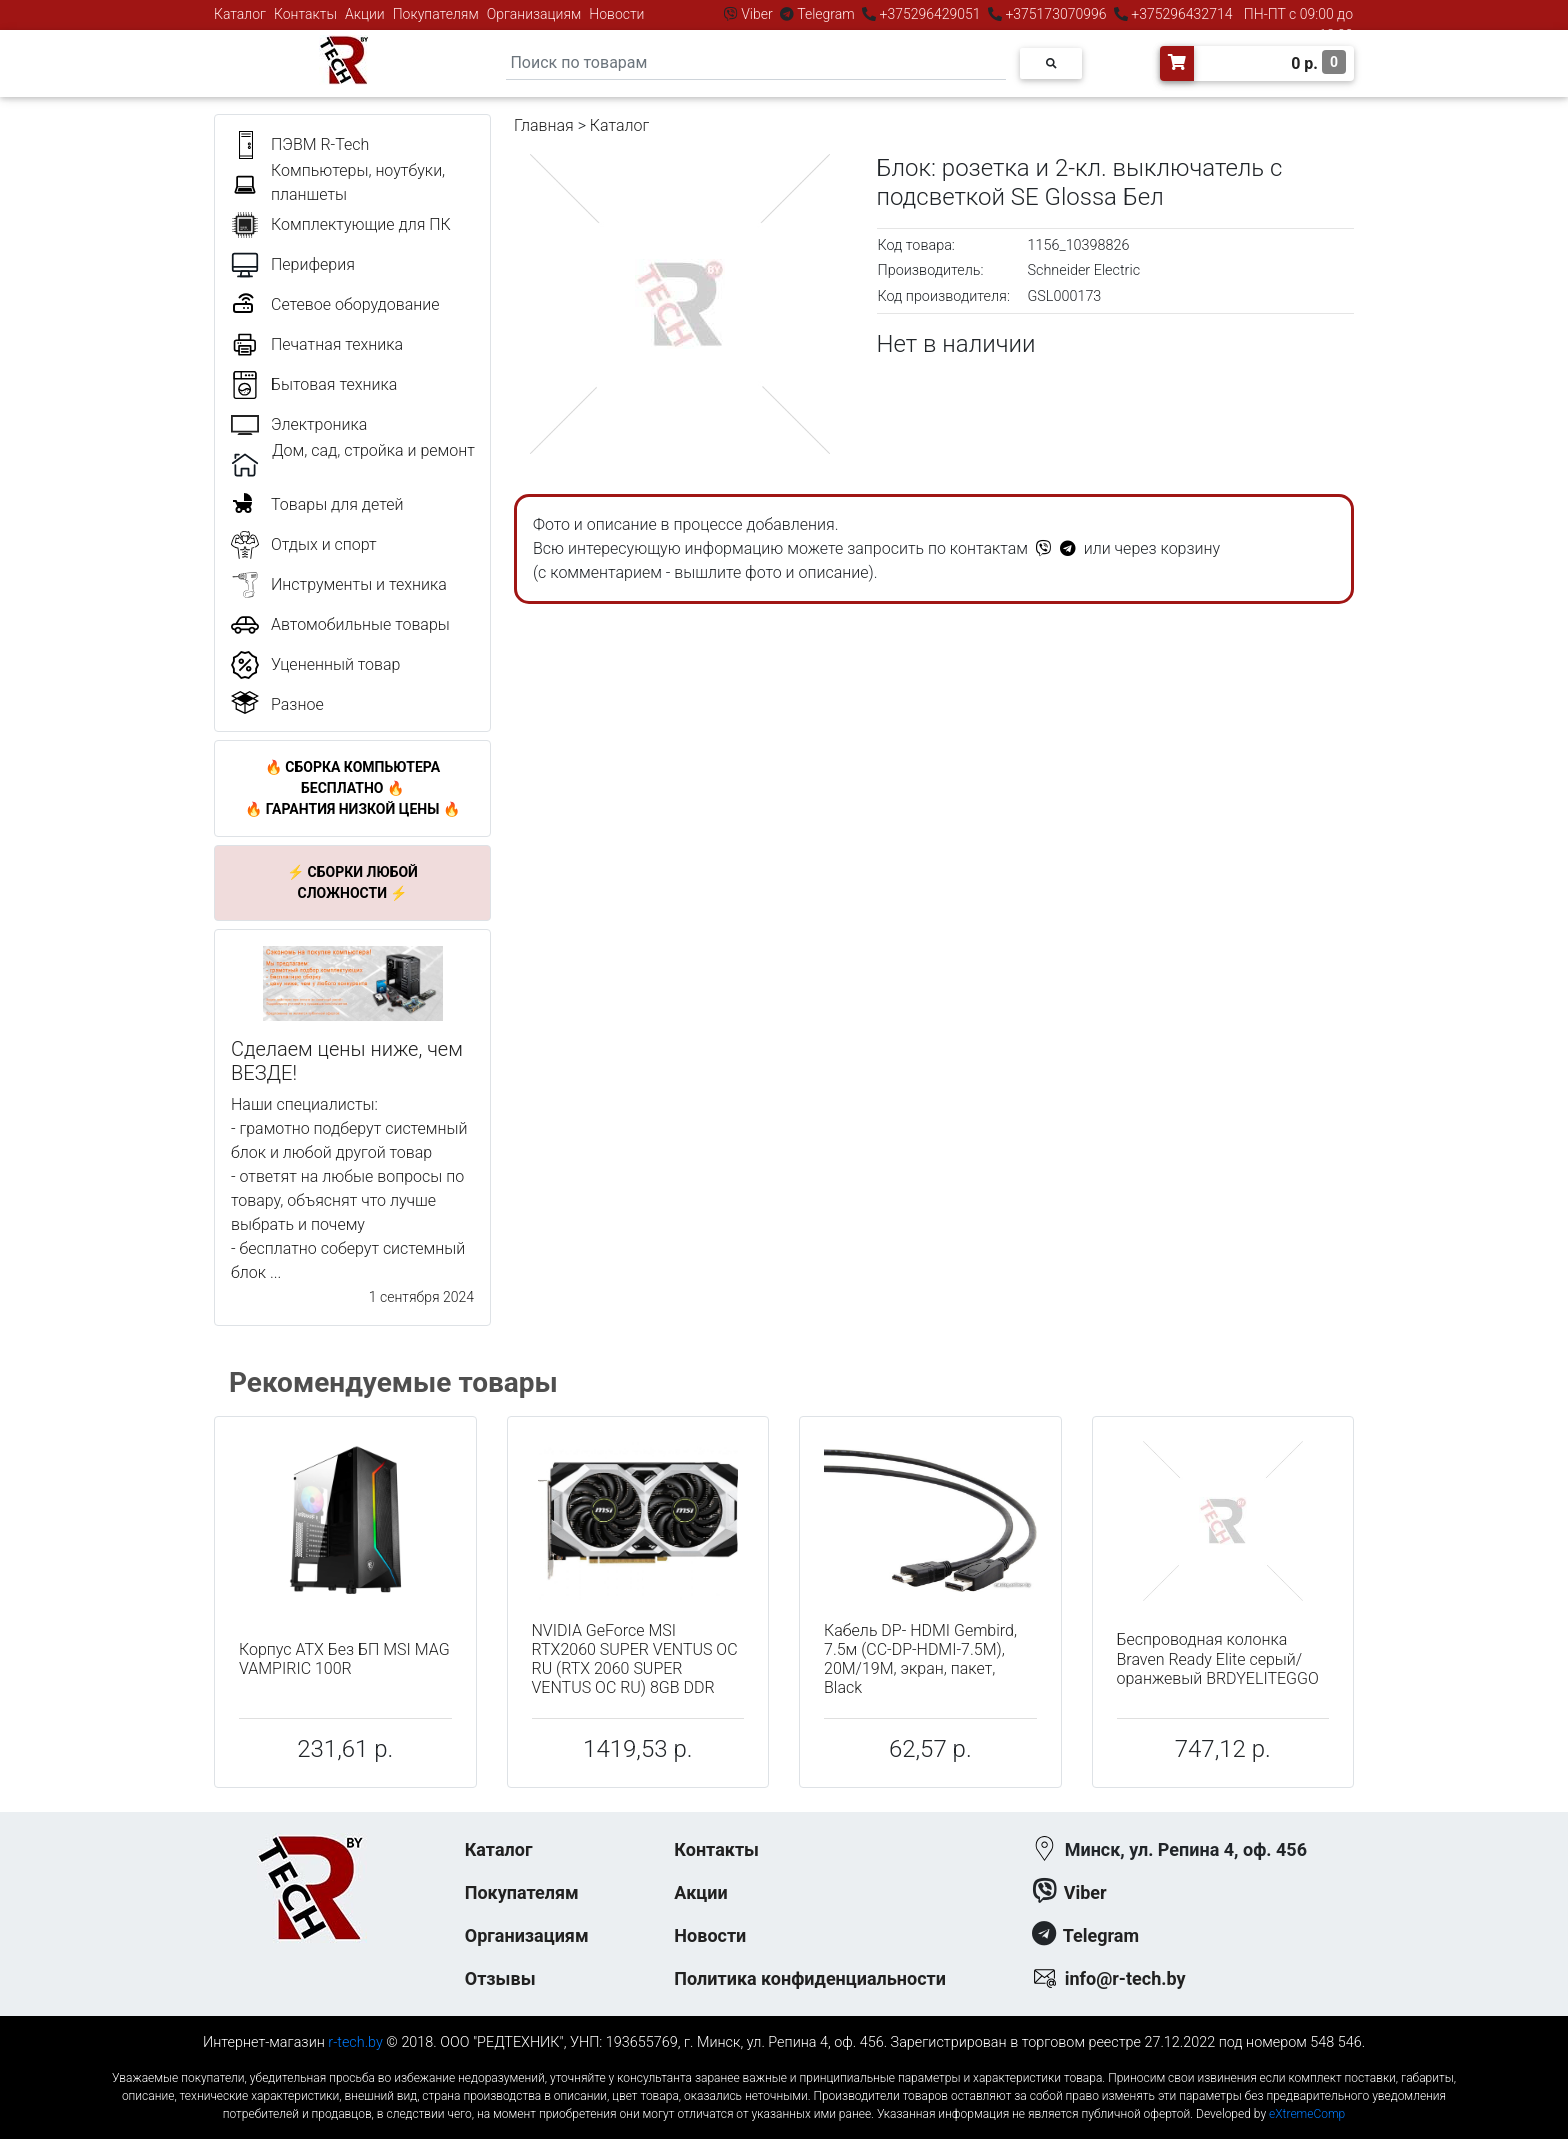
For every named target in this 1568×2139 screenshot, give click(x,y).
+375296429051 (930, 14)
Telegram (826, 14)
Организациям (534, 14)
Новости (616, 14)
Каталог (240, 14)
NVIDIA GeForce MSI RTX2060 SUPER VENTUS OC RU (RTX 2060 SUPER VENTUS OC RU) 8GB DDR (635, 1659)
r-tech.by (355, 2042)
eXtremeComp (1307, 2114)
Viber (757, 14)
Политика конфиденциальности (810, 1978)
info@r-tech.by (1125, 1978)
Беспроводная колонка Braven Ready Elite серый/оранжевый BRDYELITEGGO (1218, 1658)
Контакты (305, 14)
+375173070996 (1054, 14)
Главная (544, 125)
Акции (365, 14)
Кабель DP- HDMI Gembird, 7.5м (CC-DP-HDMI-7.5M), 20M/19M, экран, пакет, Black (920, 1659)
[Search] (756, 63)
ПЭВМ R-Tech (320, 144)
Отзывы (500, 1978)
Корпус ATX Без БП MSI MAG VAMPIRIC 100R (344, 1659)
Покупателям (436, 14)
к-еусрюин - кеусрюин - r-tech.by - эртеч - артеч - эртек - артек (784, 2061)
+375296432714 (1180, 14)
